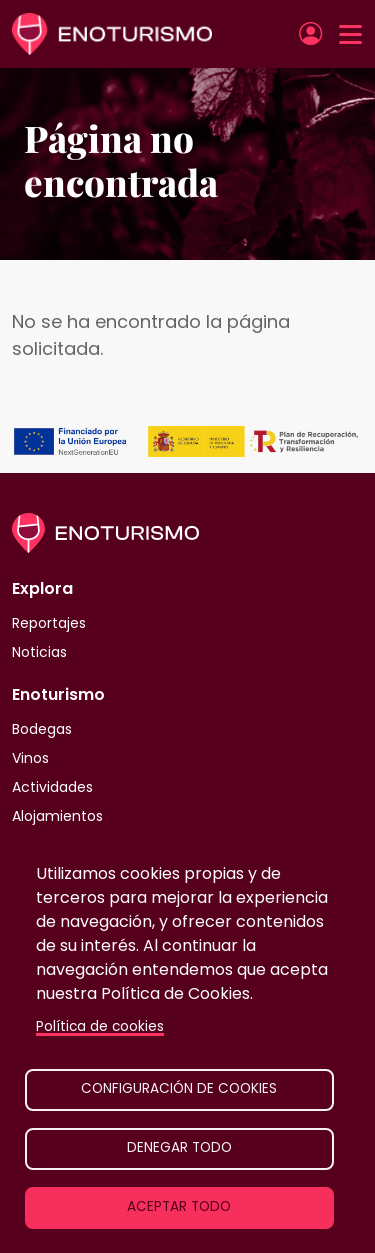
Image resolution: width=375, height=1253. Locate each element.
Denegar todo (179, 1147)
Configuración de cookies (179, 1088)
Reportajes (49, 623)
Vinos (30, 758)
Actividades (52, 787)
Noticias (39, 652)
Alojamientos (57, 816)
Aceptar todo (179, 1206)
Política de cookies (100, 1026)
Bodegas (42, 729)
